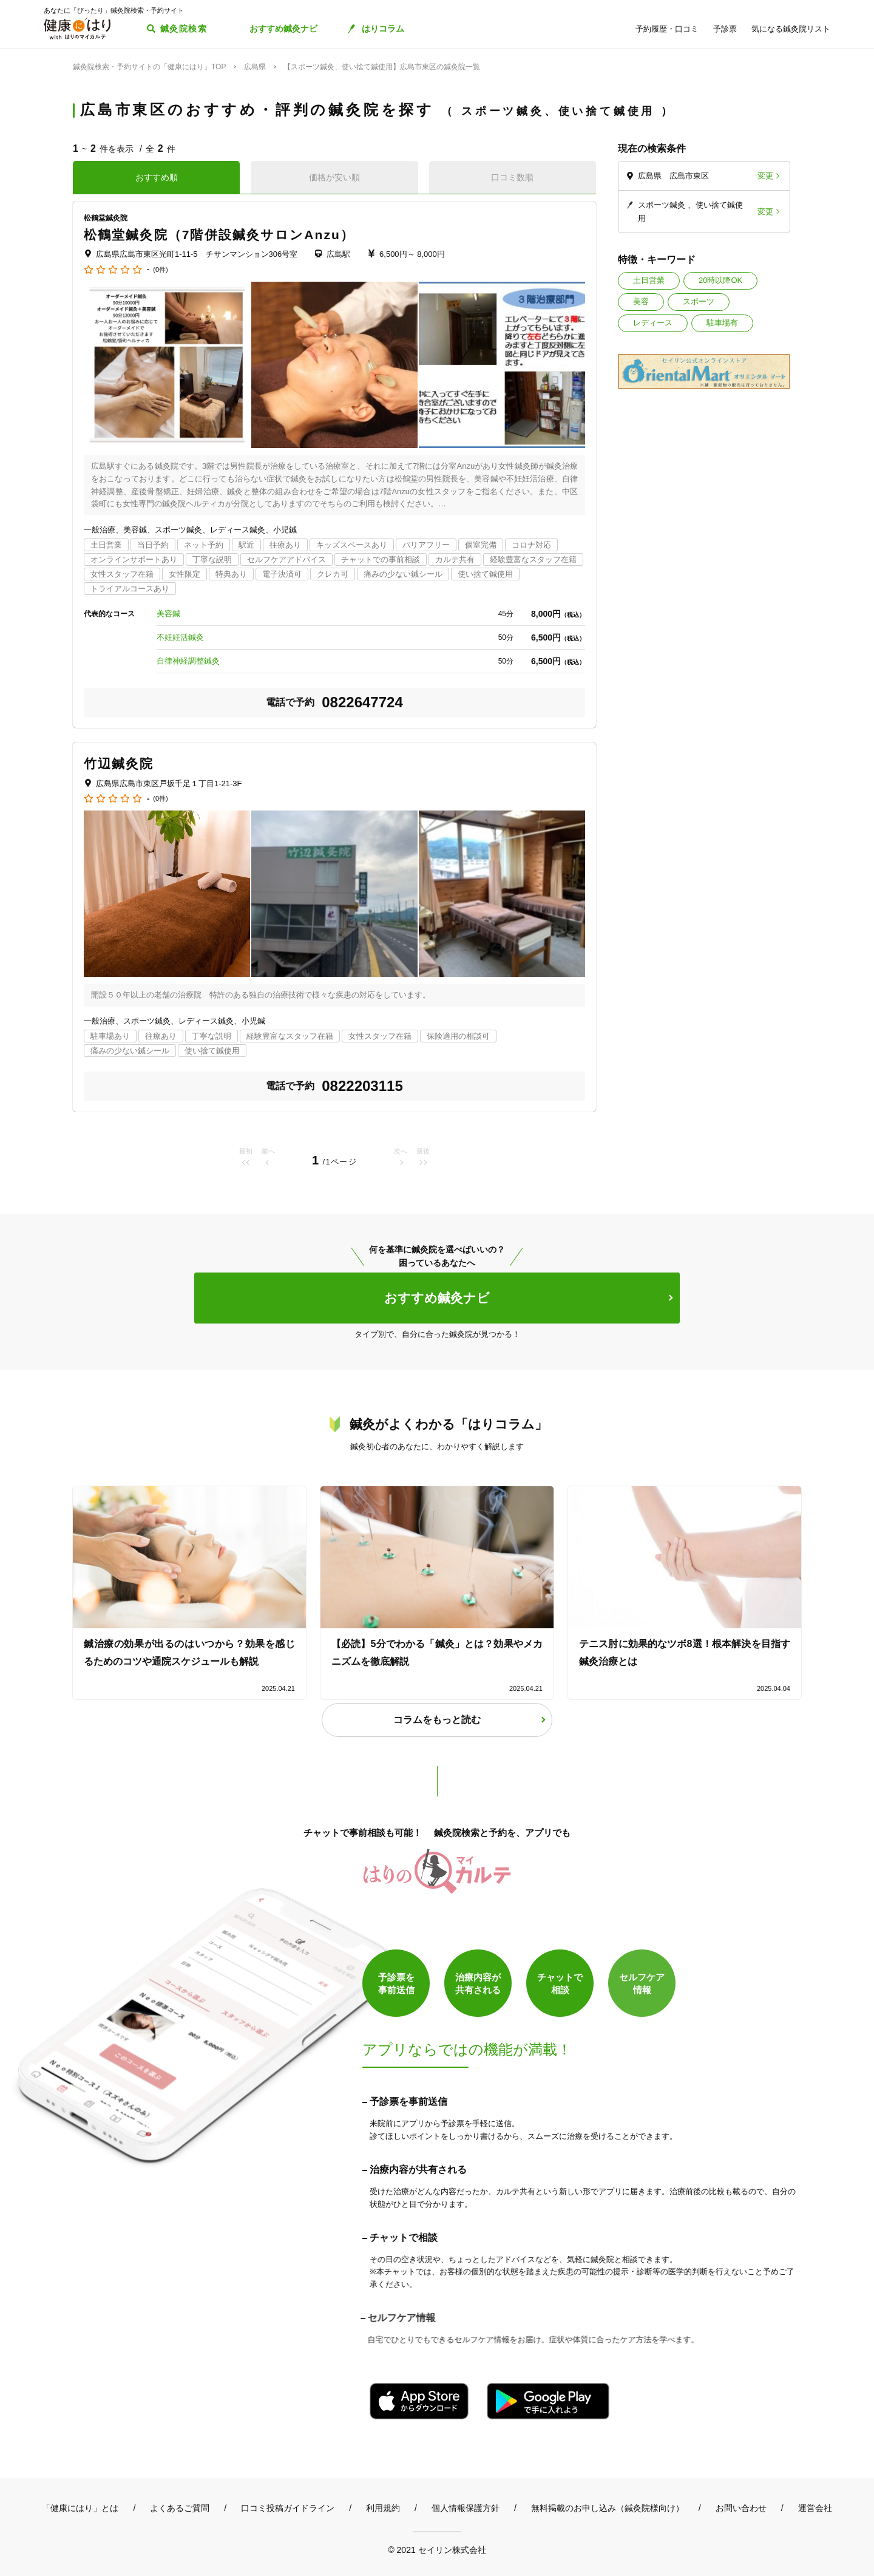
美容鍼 (168, 613)
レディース (652, 322)
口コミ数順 (512, 177)
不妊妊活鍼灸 (180, 637)
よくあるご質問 (179, 2508)
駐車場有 (722, 322)
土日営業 (649, 280)
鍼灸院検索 (183, 28)
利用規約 (383, 2508)
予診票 (725, 28)
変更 (765, 176)
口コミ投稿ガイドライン (287, 2508)
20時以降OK (720, 280)
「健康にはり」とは (80, 2508)
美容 (641, 301)
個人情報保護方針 (466, 2508)
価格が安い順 (334, 177)
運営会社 (815, 2508)
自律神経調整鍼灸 (188, 661)
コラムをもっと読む (437, 1720)
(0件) (160, 270)
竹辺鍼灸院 (119, 763)
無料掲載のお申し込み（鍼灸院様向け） (607, 2508)
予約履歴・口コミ (667, 28)
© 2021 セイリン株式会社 (437, 2549)
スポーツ (698, 301)
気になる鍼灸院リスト (790, 28)
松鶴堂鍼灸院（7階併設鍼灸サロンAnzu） (219, 235)
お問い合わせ (741, 2508)
